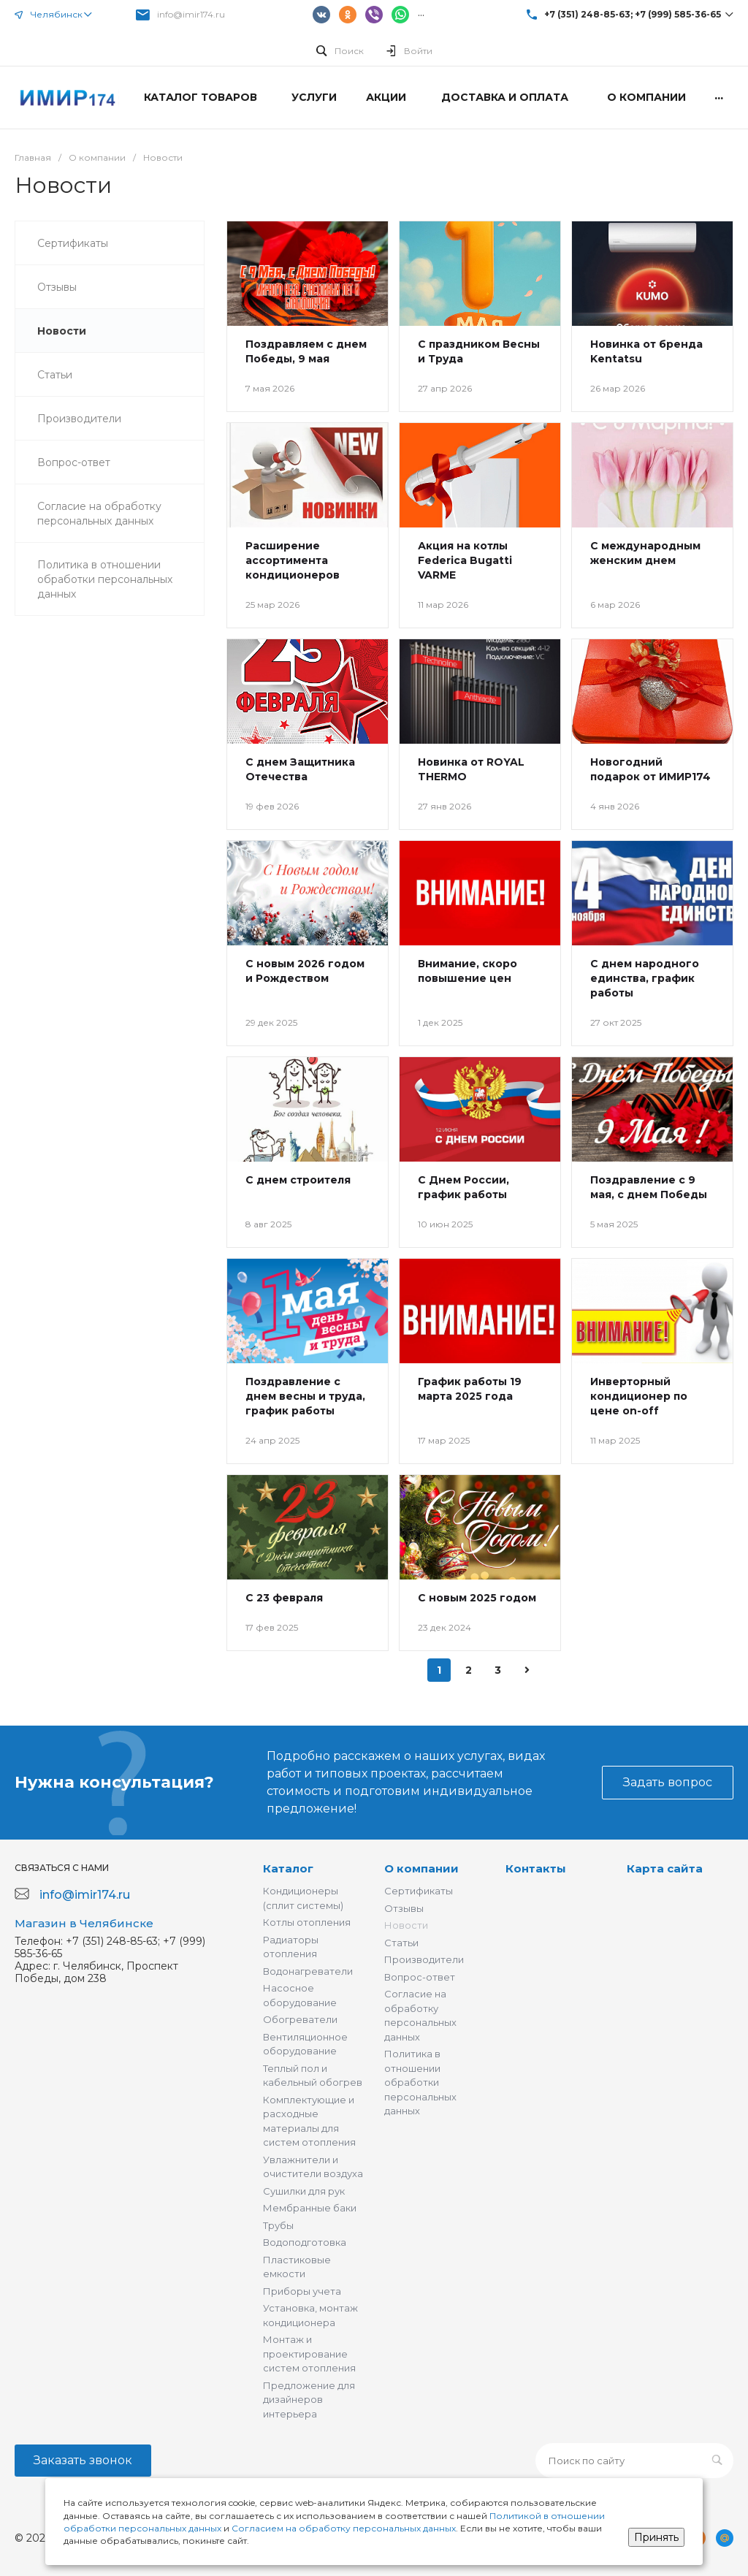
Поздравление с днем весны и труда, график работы (305, 1396)
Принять (656, 2537)
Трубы (278, 2225)
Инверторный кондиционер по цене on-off (638, 1396)
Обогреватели (300, 2019)
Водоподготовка (304, 2242)
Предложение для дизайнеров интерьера (309, 2399)
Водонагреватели (308, 1971)
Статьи (401, 1942)
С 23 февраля (284, 1597)
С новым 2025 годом (477, 1597)
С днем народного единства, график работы (644, 978)
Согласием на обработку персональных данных (344, 2528)
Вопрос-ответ (419, 1977)
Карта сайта (665, 1868)
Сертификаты (418, 1891)
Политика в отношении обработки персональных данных (420, 2082)
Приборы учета (302, 2291)
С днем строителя (298, 1179)
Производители (424, 1959)
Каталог (288, 1868)
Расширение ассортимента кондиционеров (292, 560)
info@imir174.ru (191, 14)
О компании (421, 1868)
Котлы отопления (307, 1922)
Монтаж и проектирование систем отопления (309, 2353)
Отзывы (404, 1908)
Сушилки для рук (304, 2191)
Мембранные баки (309, 2208)
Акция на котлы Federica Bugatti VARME (465, 560)
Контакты (535, 1868)
